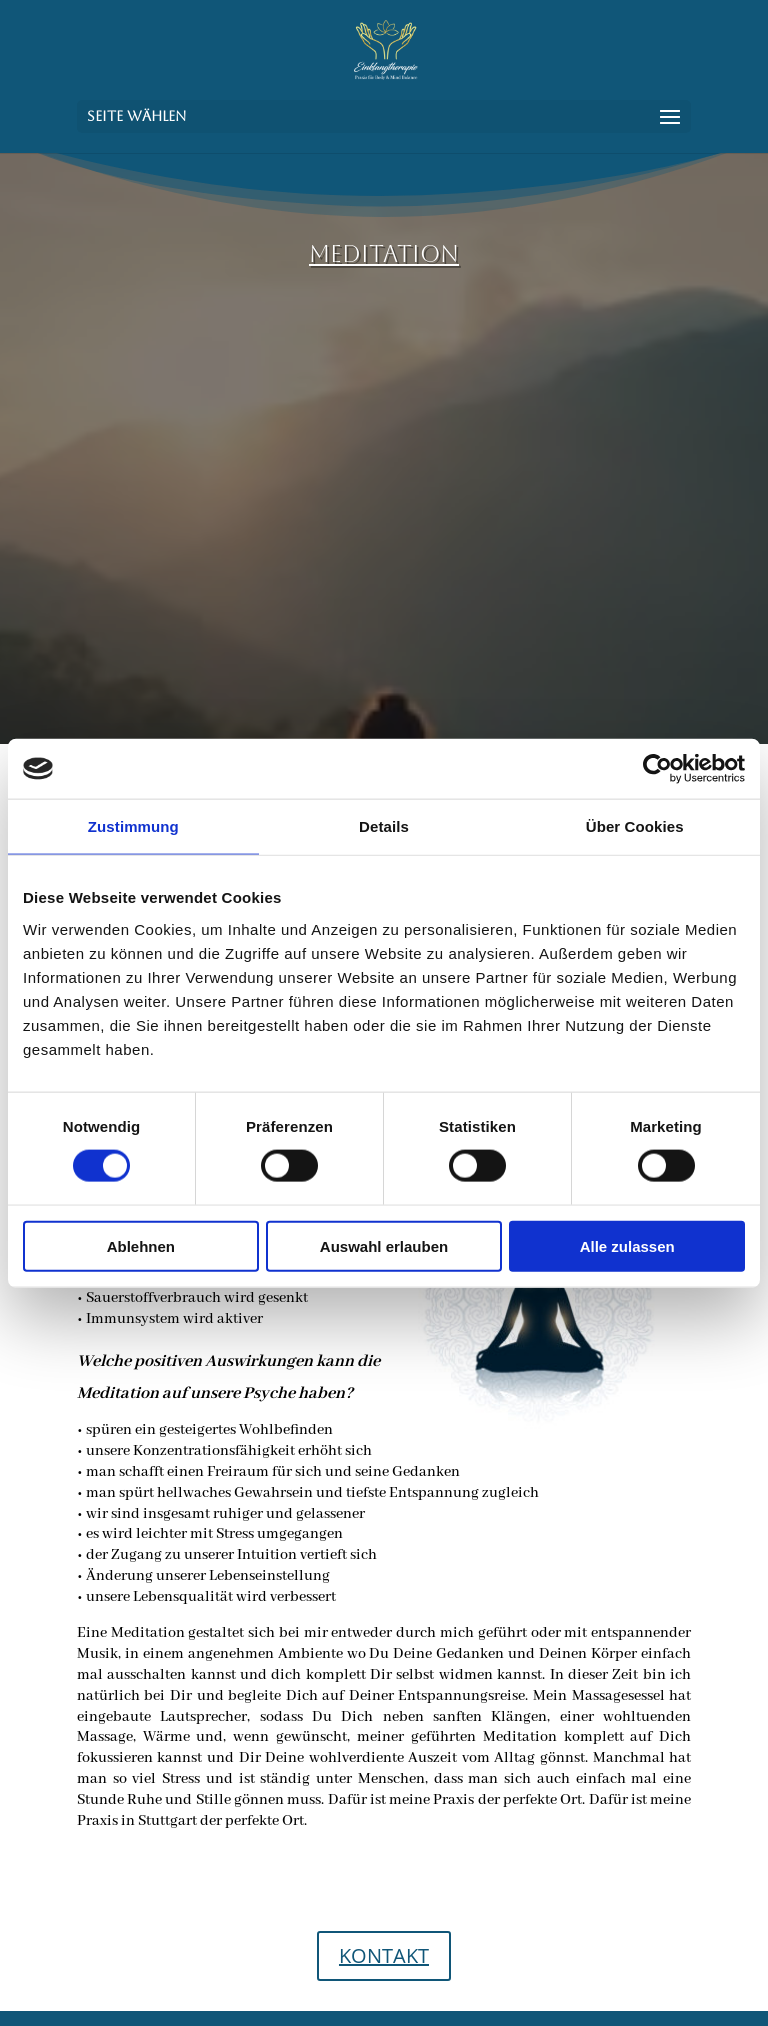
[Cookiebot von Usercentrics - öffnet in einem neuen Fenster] (657, 769)
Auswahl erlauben (384, 1245)
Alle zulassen (627, 1245)
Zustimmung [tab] (133, 826)
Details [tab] (384, 826)
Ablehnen (141, 1245)
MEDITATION (384, 254)
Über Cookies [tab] (635, 826)
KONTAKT (384, 1955)
